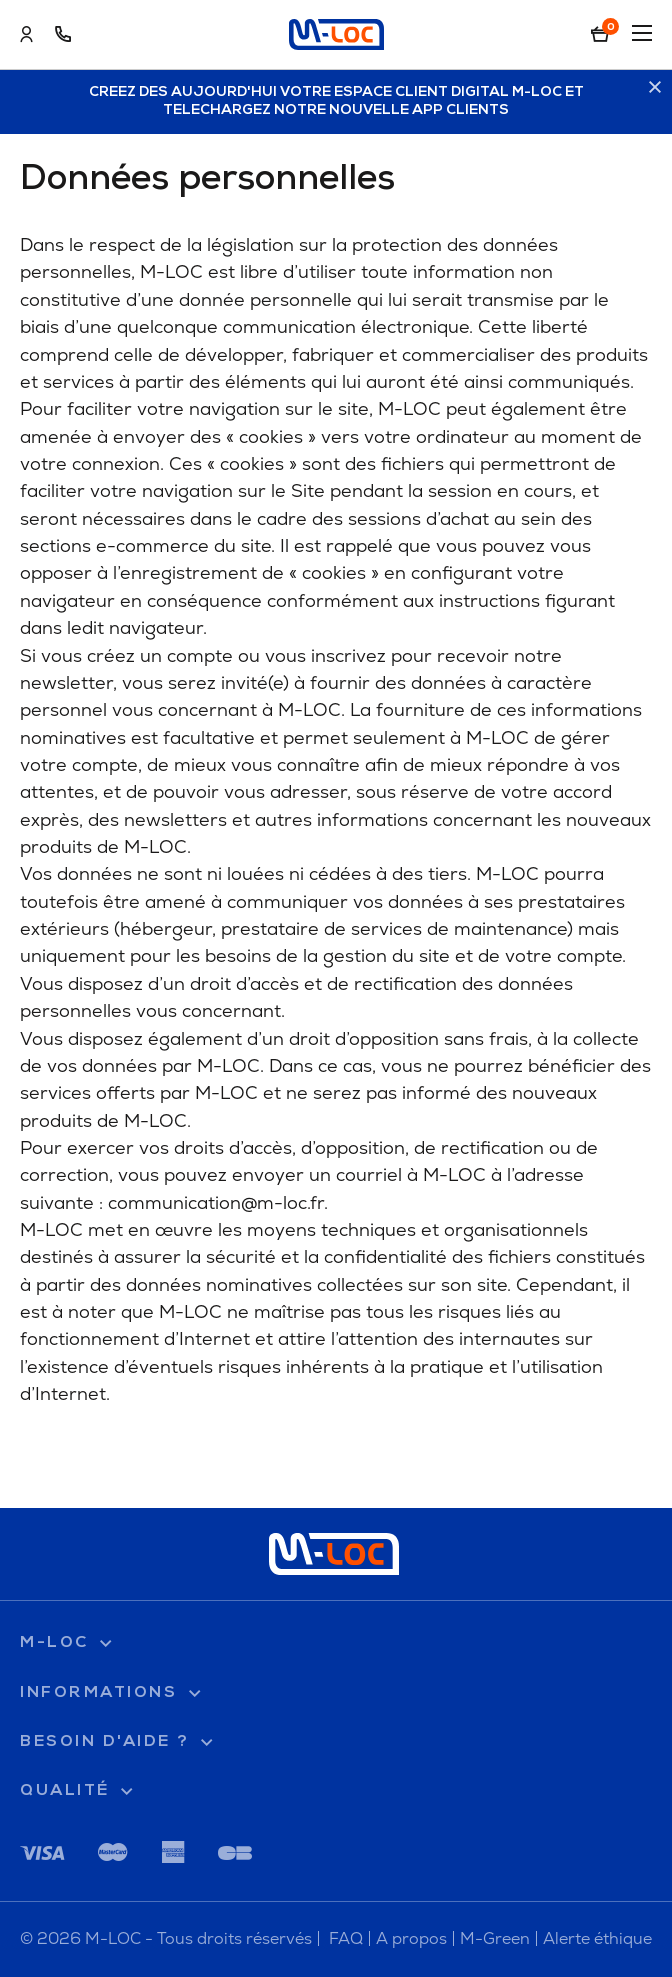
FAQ (346, 1938)
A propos (411, 1938)
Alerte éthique (597, 1938)
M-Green (495, 1938)
